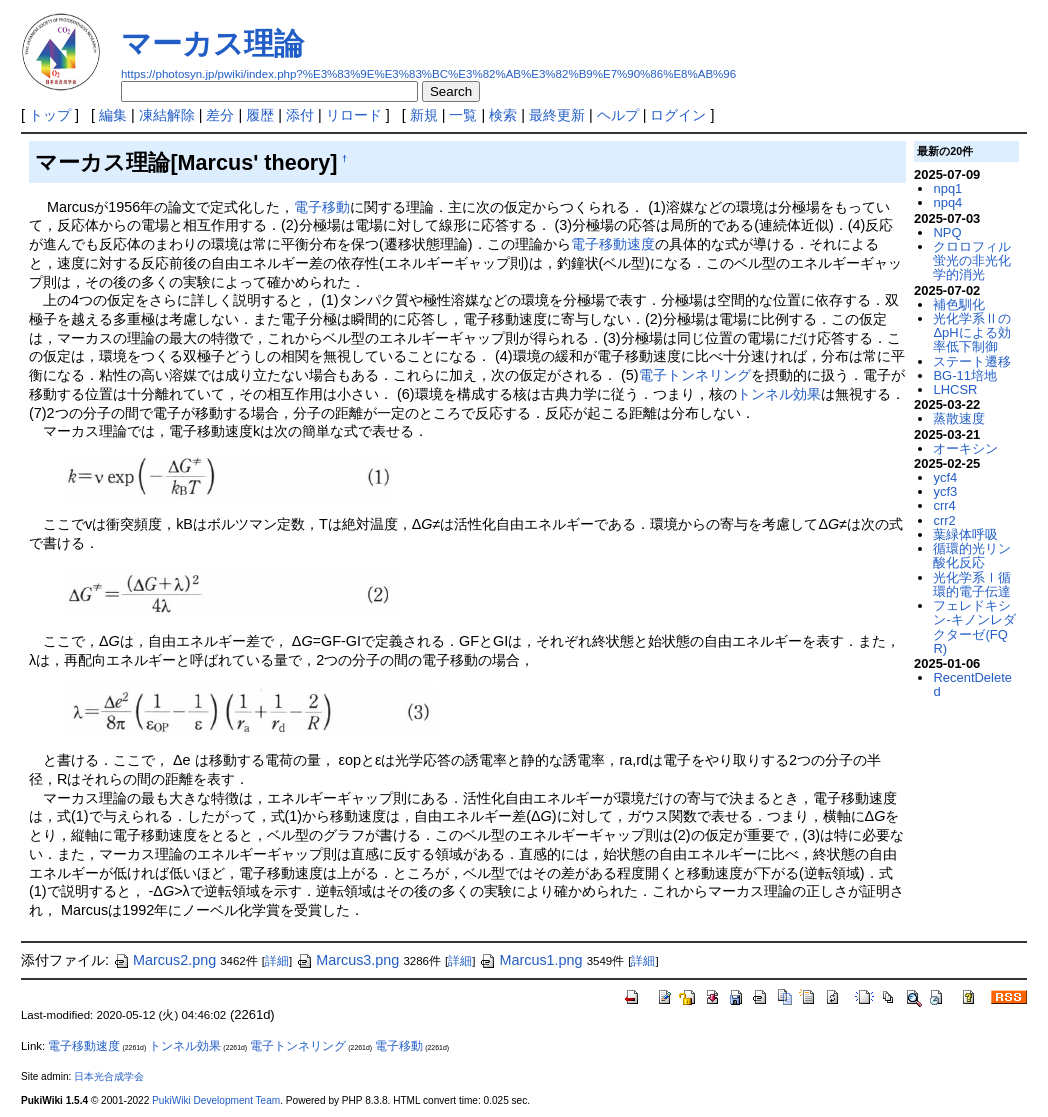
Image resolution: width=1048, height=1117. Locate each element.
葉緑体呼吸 (965, 534)
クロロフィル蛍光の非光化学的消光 (972, 261)
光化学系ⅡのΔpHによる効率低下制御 (972, 333)
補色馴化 (959, 304)
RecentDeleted (972, 684)
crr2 (944, 520)
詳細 (277, 961)
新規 (424, 115)
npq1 (947, 188)
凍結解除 (167, 115)
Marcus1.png (530, 960)
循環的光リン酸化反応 (972, 555)
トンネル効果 (779, 394)
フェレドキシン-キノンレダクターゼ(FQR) (974, 627)
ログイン (678, 115)
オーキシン (965, 448)
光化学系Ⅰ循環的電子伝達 (972, 584)
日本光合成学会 (109, 1076)
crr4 (944, 505)
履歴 (260, 115)
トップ (50, 115)
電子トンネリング (695, 375)
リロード (354, 115)
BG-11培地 (964, 375)
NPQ (947, 232)
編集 (113, 115)
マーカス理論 (212, 43)
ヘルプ (618, 115)
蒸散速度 (959, 418)
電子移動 (322, 207)
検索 (503, 115)
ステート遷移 (972, 361)
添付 (300, 115)
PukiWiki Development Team (216, 1100)
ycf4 (945, 477)
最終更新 (557, 115)
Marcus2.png (164, 960)
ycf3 (945, 491)
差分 (220, 115)
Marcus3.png (347, 960)
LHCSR (955, 389)
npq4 (947, 202)
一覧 (463, 115)
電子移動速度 (613, 244)
